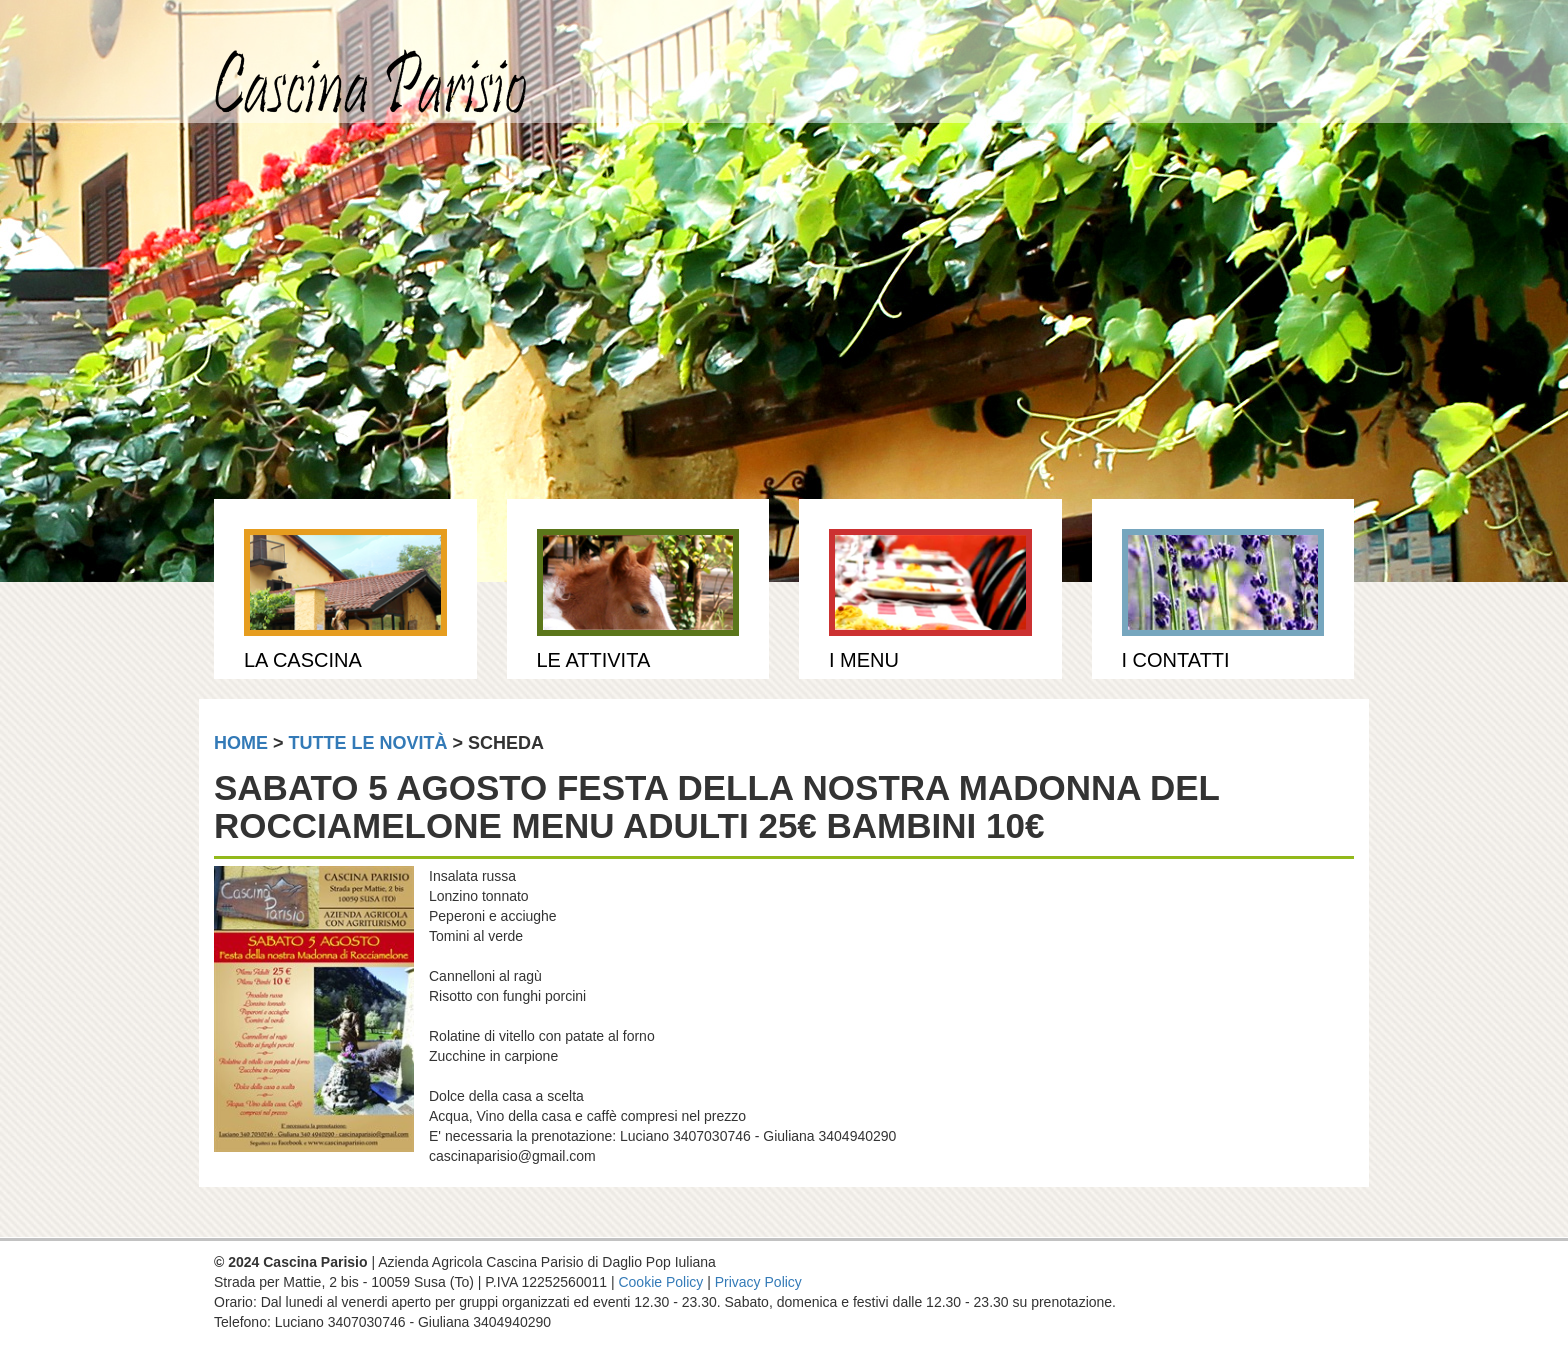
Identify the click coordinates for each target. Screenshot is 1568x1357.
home (241, 743)
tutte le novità (368, 743)
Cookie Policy (660, 1282)
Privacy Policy (758, 1282)
